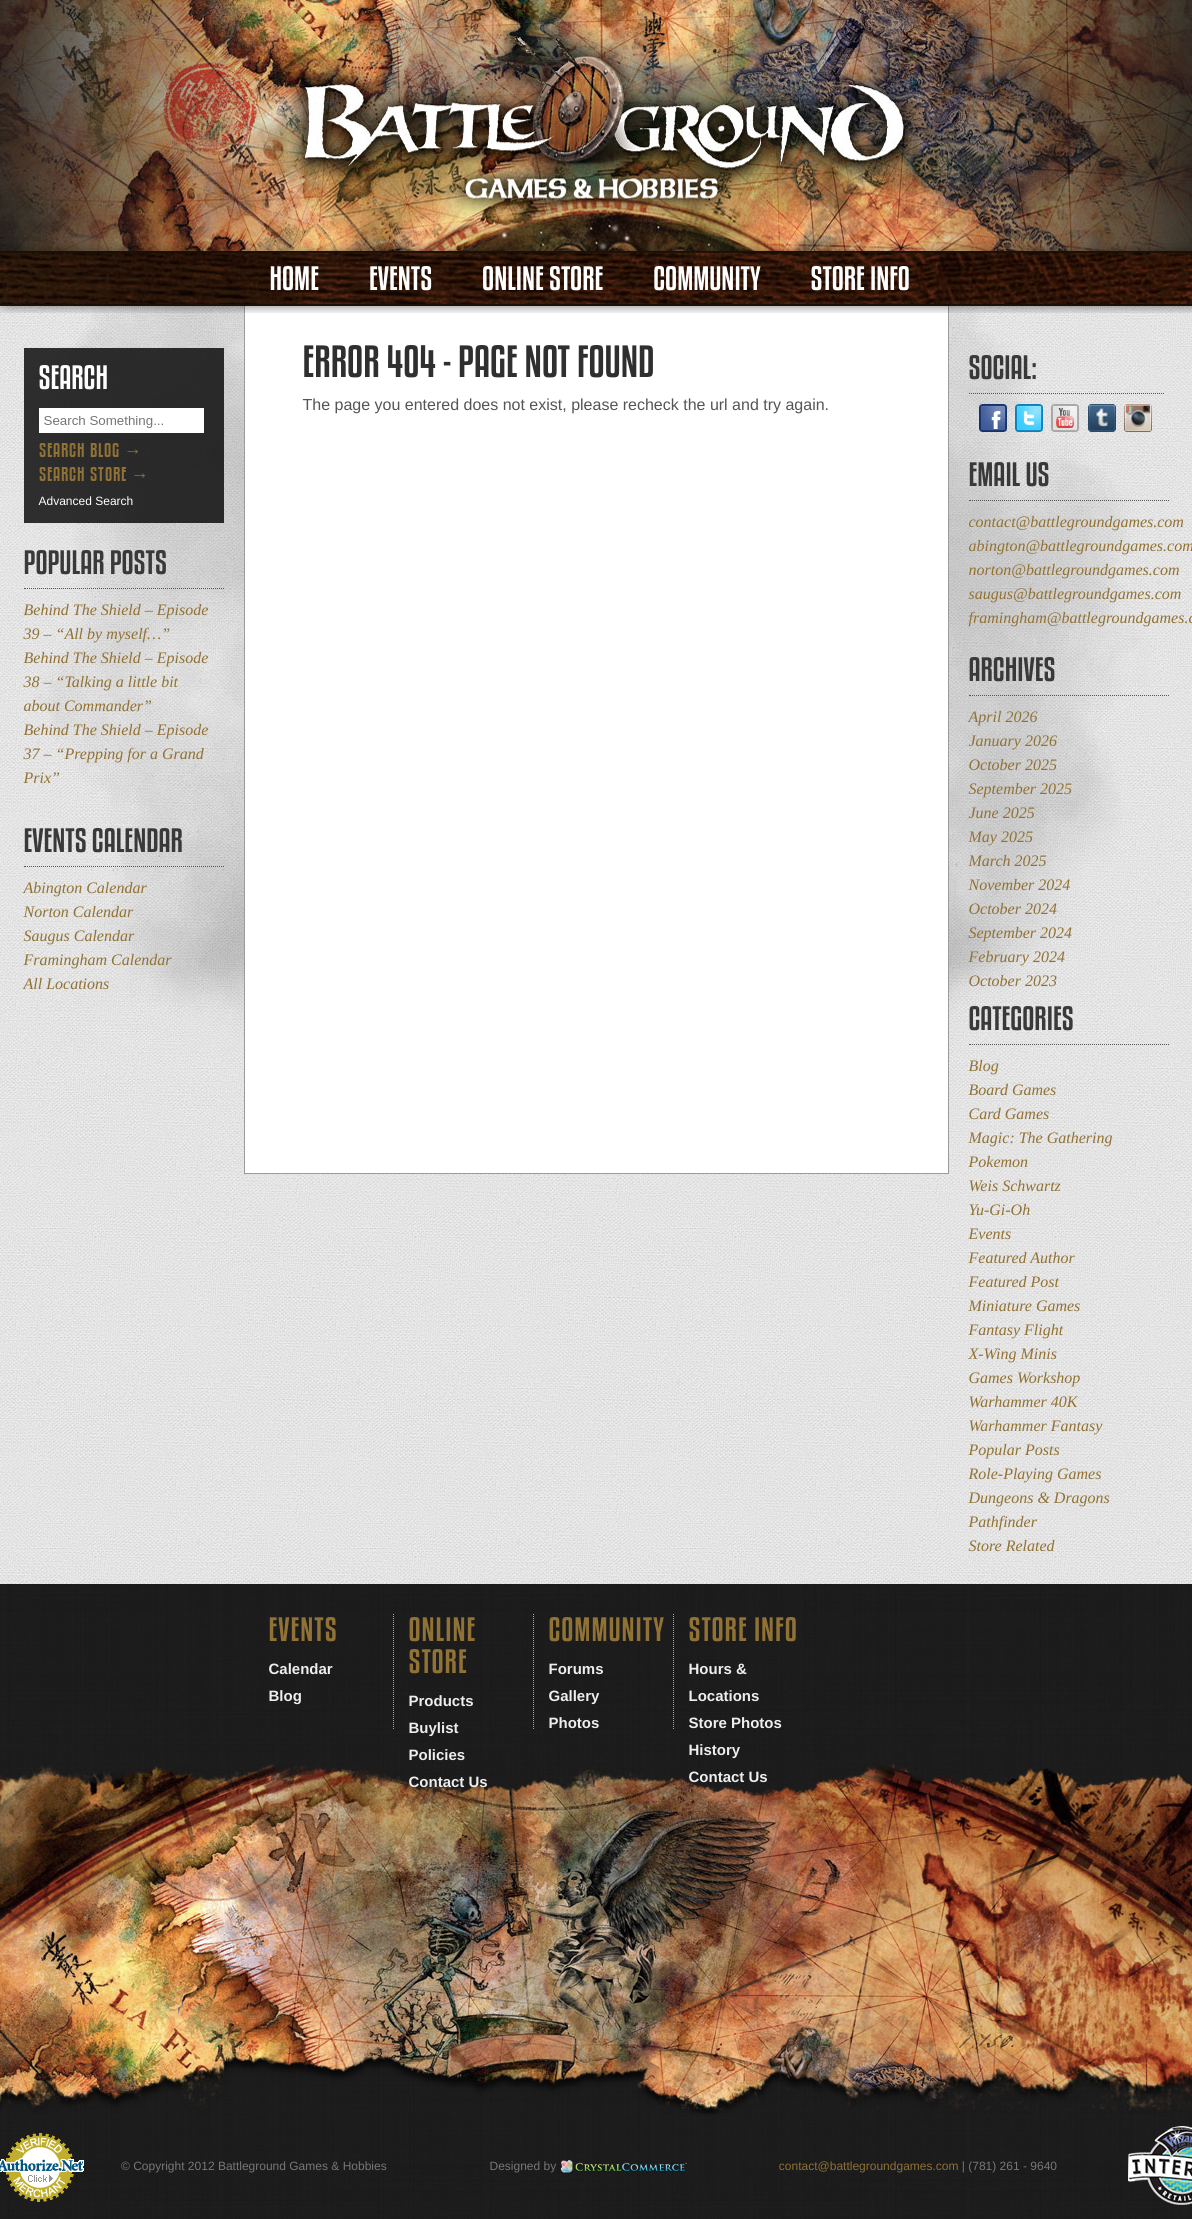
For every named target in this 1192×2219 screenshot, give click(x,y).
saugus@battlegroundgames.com (1075, 594)
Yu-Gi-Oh (1000, 1210)
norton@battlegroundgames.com (1074, 570)
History (715, 1750)
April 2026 (1003, 717)
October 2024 (1013, 909)
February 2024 (1017, 957)
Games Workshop (1025, 1378)
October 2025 (1013, 765)
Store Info (860, 278)
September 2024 (1021, 933)
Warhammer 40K (1023, 1402)
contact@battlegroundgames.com (1076, 522)
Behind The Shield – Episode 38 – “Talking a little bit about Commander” (116, 682)
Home (294, 278)
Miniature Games (1025, 1306)
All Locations (67, 984)
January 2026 (1013, 741)
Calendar (301, 1669)
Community (706, 278)
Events (400, 278)
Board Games (1013, 1090)
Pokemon (999, 1162)
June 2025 (1002, 813)
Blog (984, 1066)
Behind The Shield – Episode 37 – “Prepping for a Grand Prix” (116, 754)
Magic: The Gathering (1041, 1138)
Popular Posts (1014, 1450)
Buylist (434, 1728)
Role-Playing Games (1035, 1474)
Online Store (542, 278)
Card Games (1009, 1114)
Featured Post (1014, 1282)
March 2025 (1008, 861)
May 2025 (1001, 837)
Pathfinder (1003, 1522)
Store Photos (735, 1723)
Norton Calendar (79, 912)
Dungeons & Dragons (1039, 1498)
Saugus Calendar (79, 936)
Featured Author (1022, 1258)
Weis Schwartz (1015, 1186)
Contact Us (448, 1782)
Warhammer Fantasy (1036, 1426)
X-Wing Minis (1013, 1354)
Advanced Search (86, 501)
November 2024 (1020, 885)
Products (441, 1701)
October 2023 (1013, 981)
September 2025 (1021, 789)
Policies (437, 1755)
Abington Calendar (85, 888)
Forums (576, 1669)
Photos (574, 1723)
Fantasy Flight (1016, 1330)
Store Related (1012, 1546)
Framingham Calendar (98, 960)
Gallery (574, 1696)
